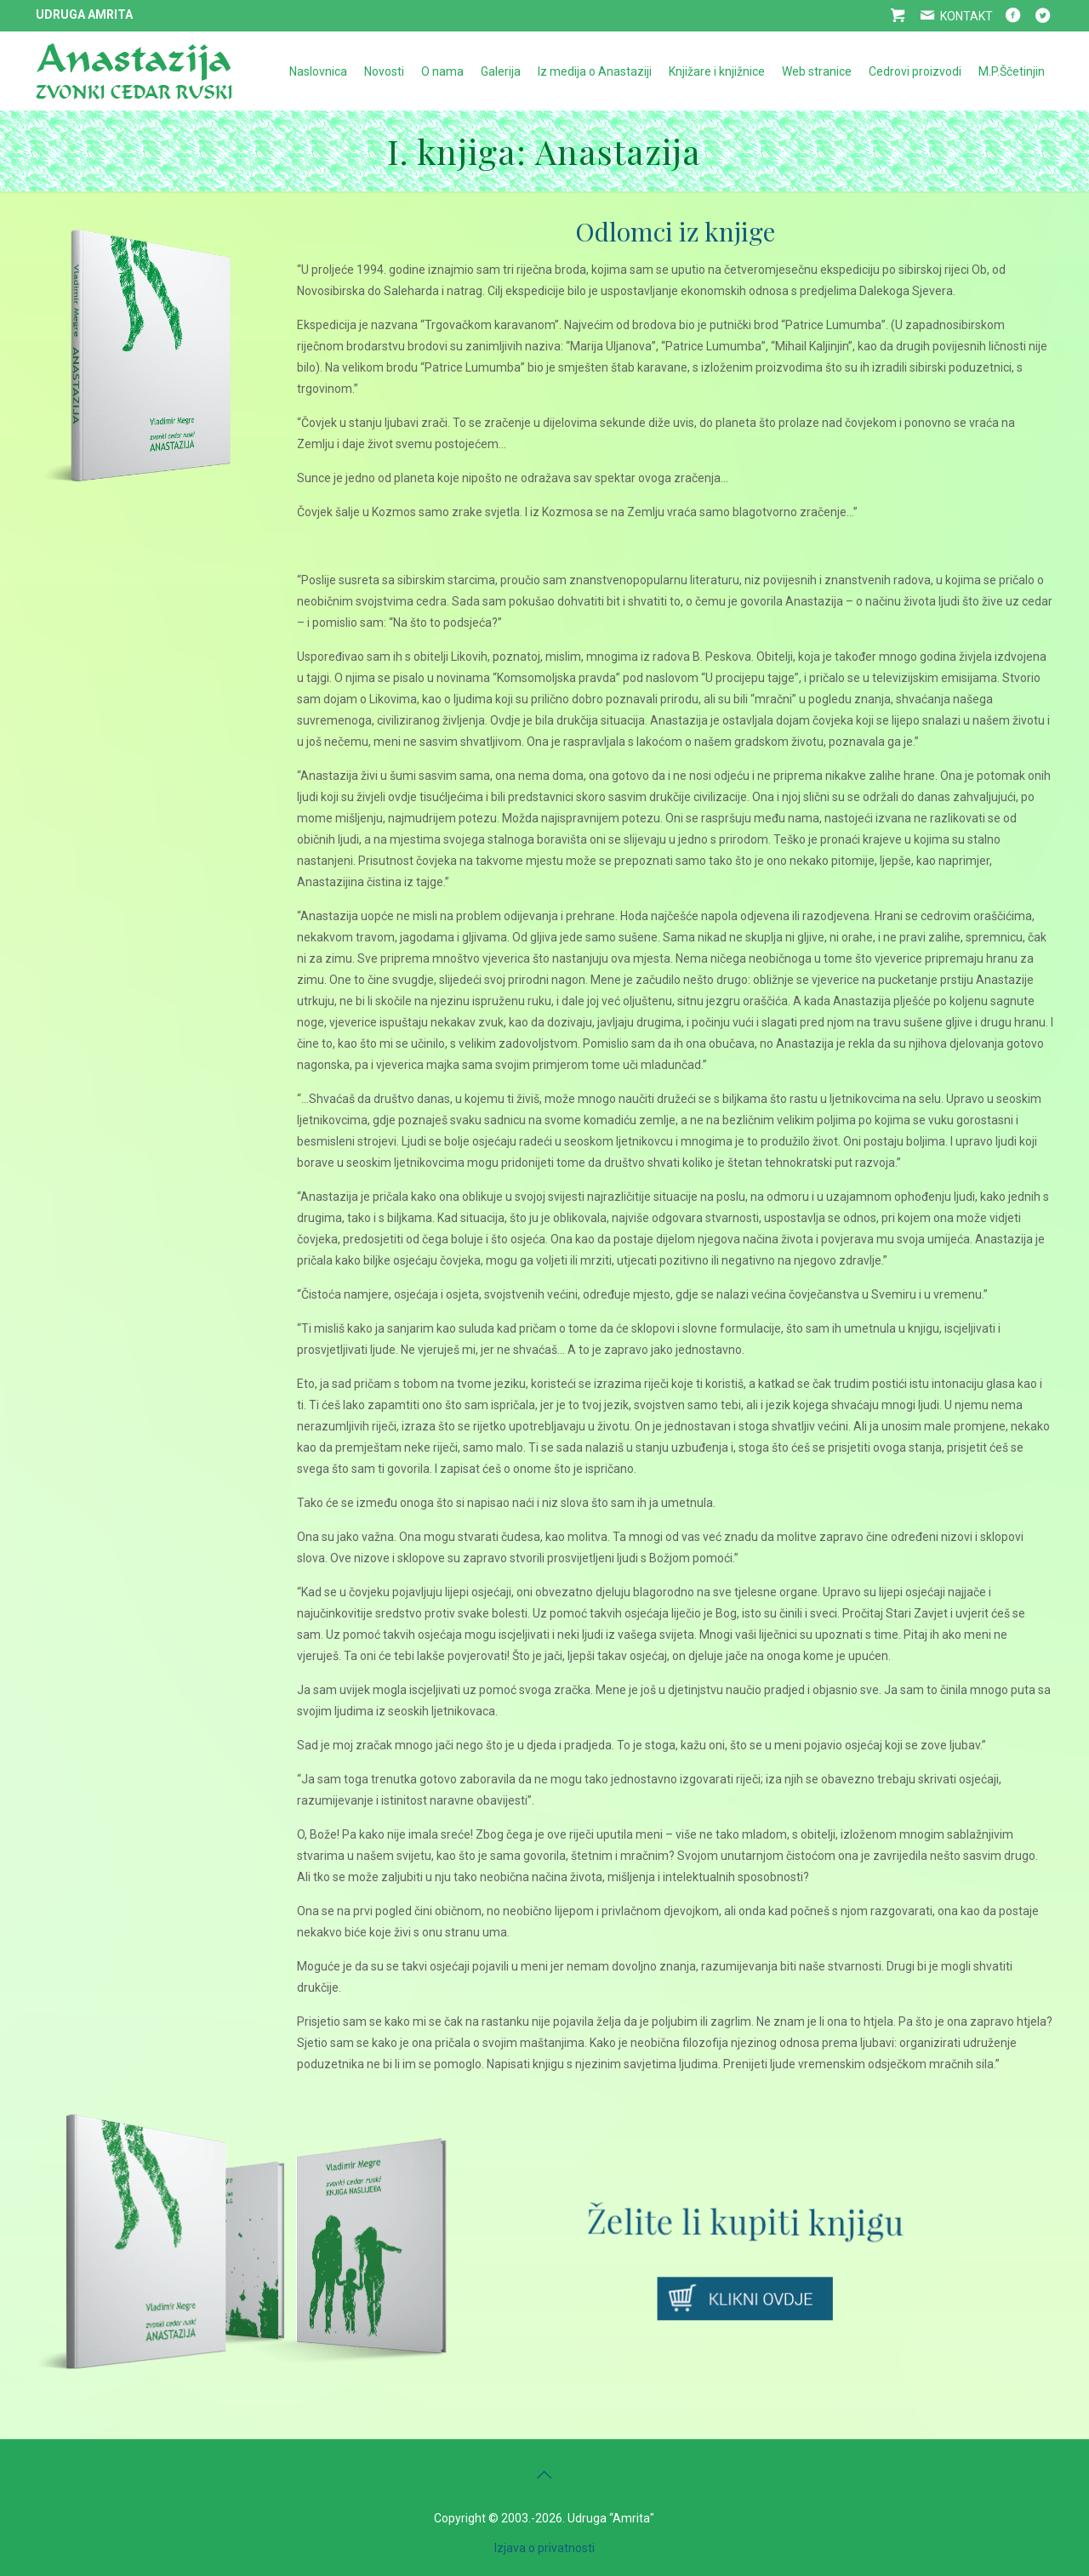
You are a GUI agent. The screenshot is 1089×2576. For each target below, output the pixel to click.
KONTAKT (954, 16)
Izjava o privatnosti (544, 2548)
